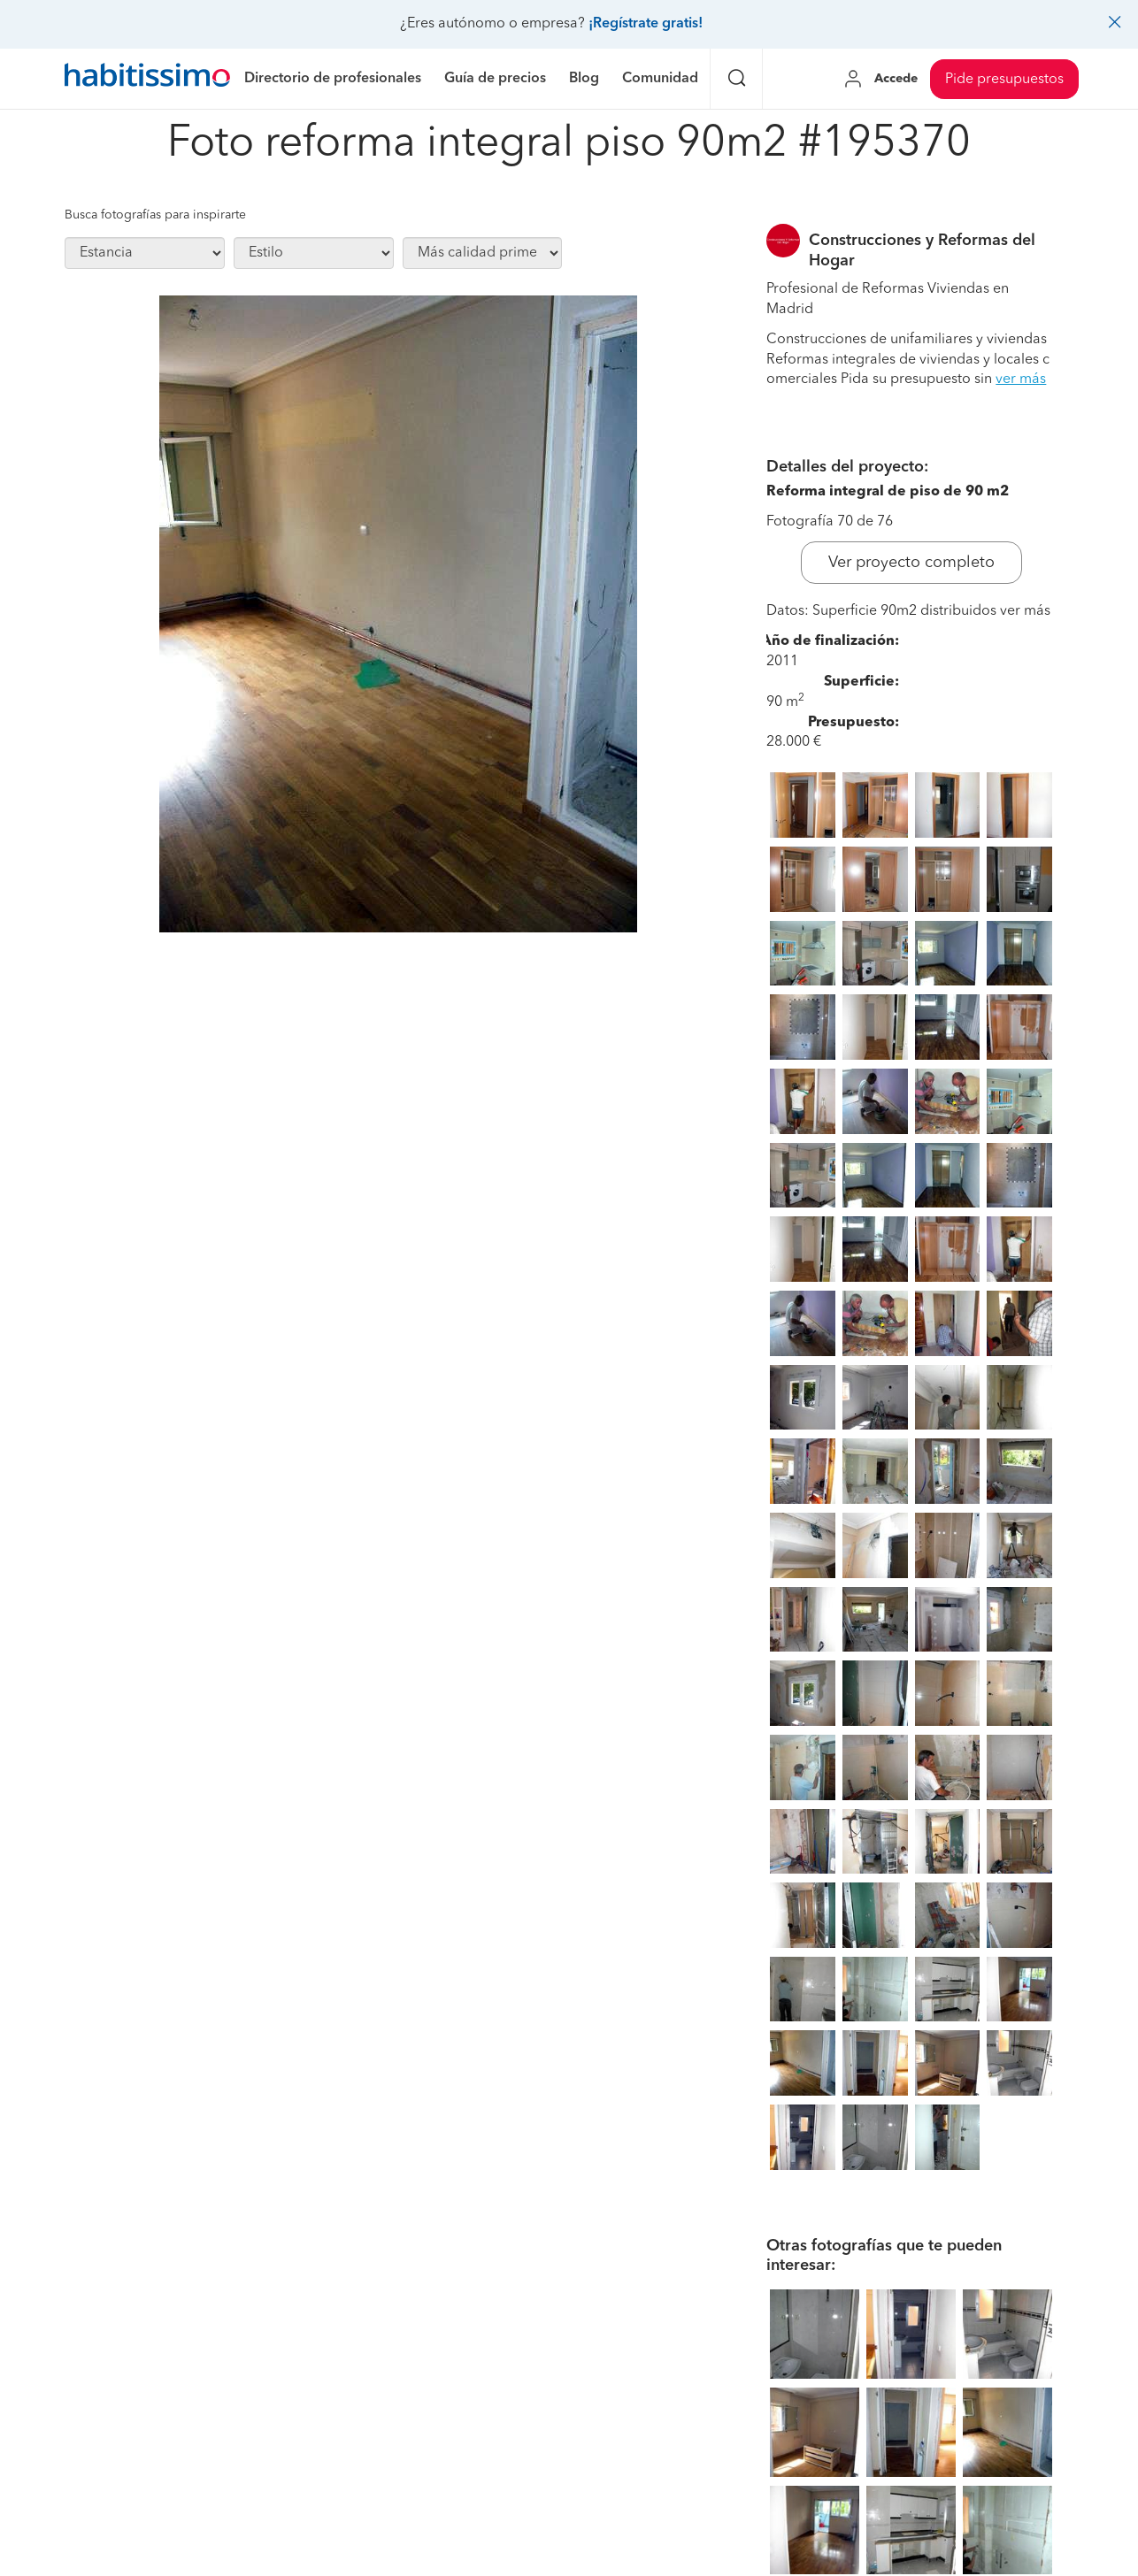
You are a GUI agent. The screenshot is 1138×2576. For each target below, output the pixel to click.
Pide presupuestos (1004, 80)
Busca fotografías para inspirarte (155, 215)
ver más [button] (1021, 379)
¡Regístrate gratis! (645, 24)
